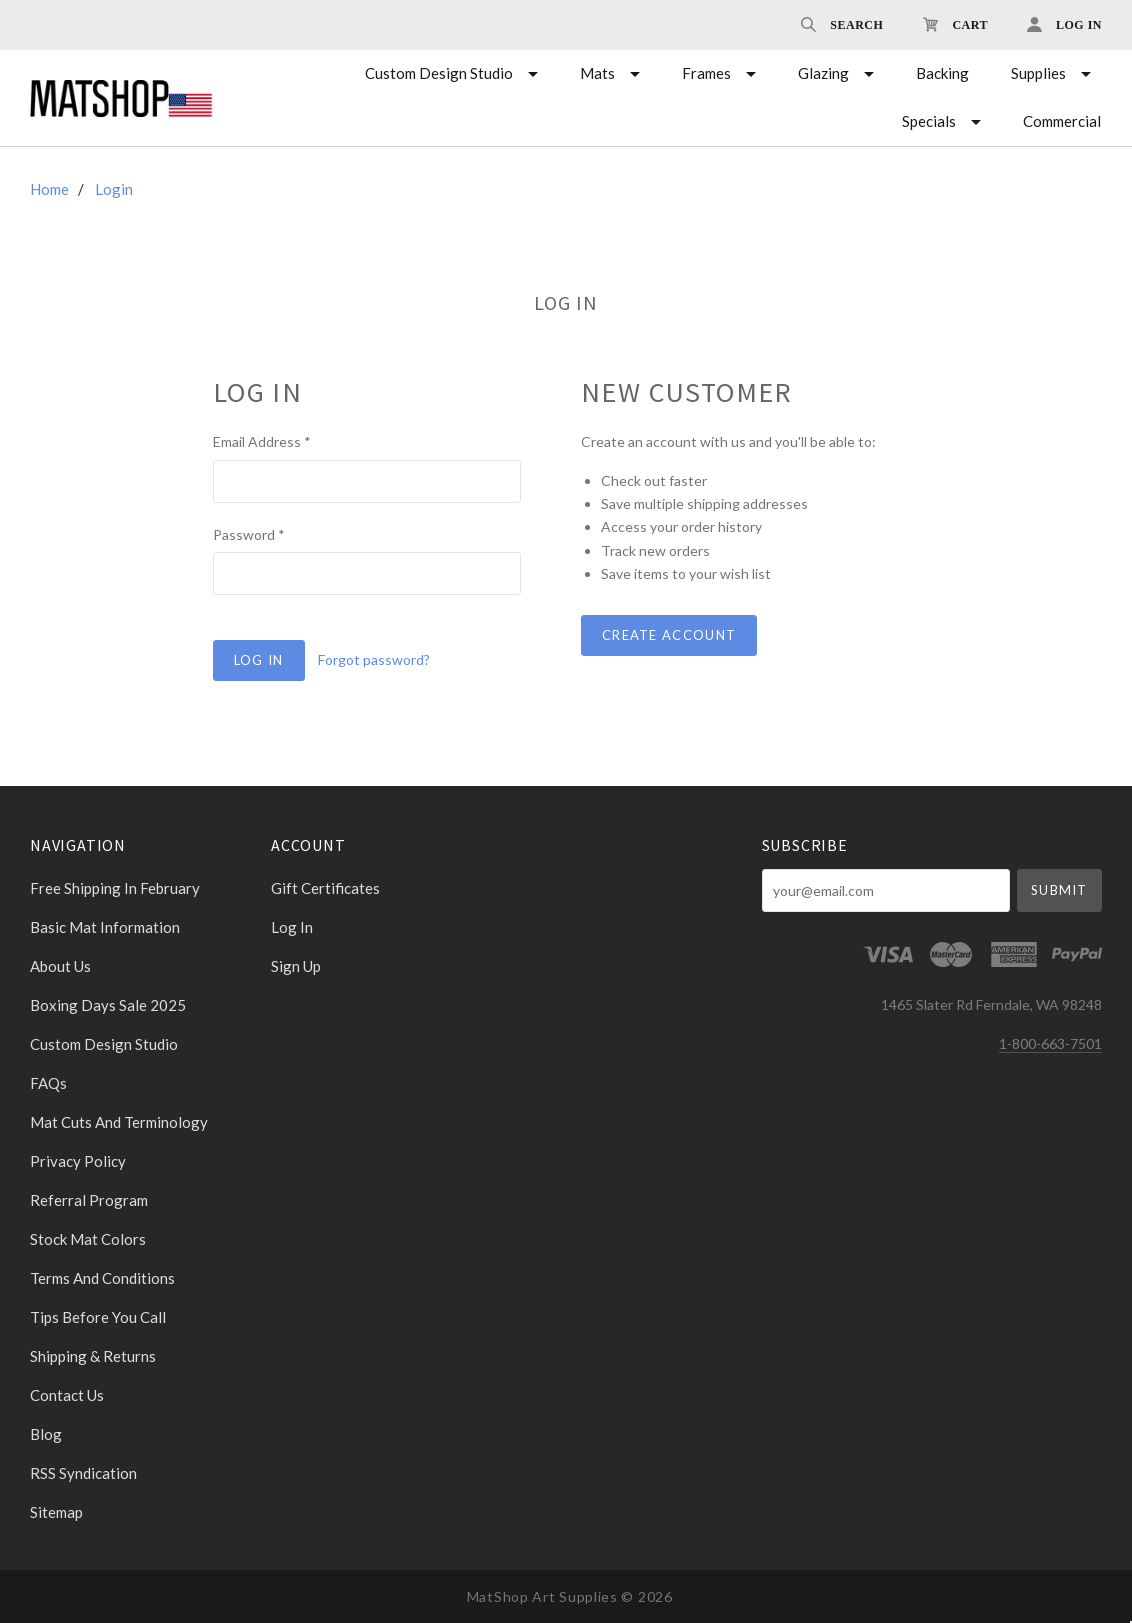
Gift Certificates (325, 888)
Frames (706, 73)
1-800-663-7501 (1050, 1043)
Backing (942, 73)
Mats (597, 73)
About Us (60, 966)
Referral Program (89, 1200)
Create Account (669, 635)
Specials (929, 121)
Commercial (1062, 121)
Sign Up (296, 965)
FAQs (48, 1083)
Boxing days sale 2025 (108, 1005)
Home (49, 189)
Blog (46, 1434)
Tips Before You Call (98, 1317)
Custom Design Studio (439, 73)
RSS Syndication (83, 1473)
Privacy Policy (78, 1161)
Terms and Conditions (102, 1278)
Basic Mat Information (105, 927)
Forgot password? (374, 659)
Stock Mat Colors (88, 1239)
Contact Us (67, 1395)
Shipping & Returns (93, 1356)
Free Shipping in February (115, 888)
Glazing (823, 73)
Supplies (1038, 73)
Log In (292, 927)
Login (114, 189)
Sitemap (56, 1511)
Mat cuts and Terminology (119, 1122)
